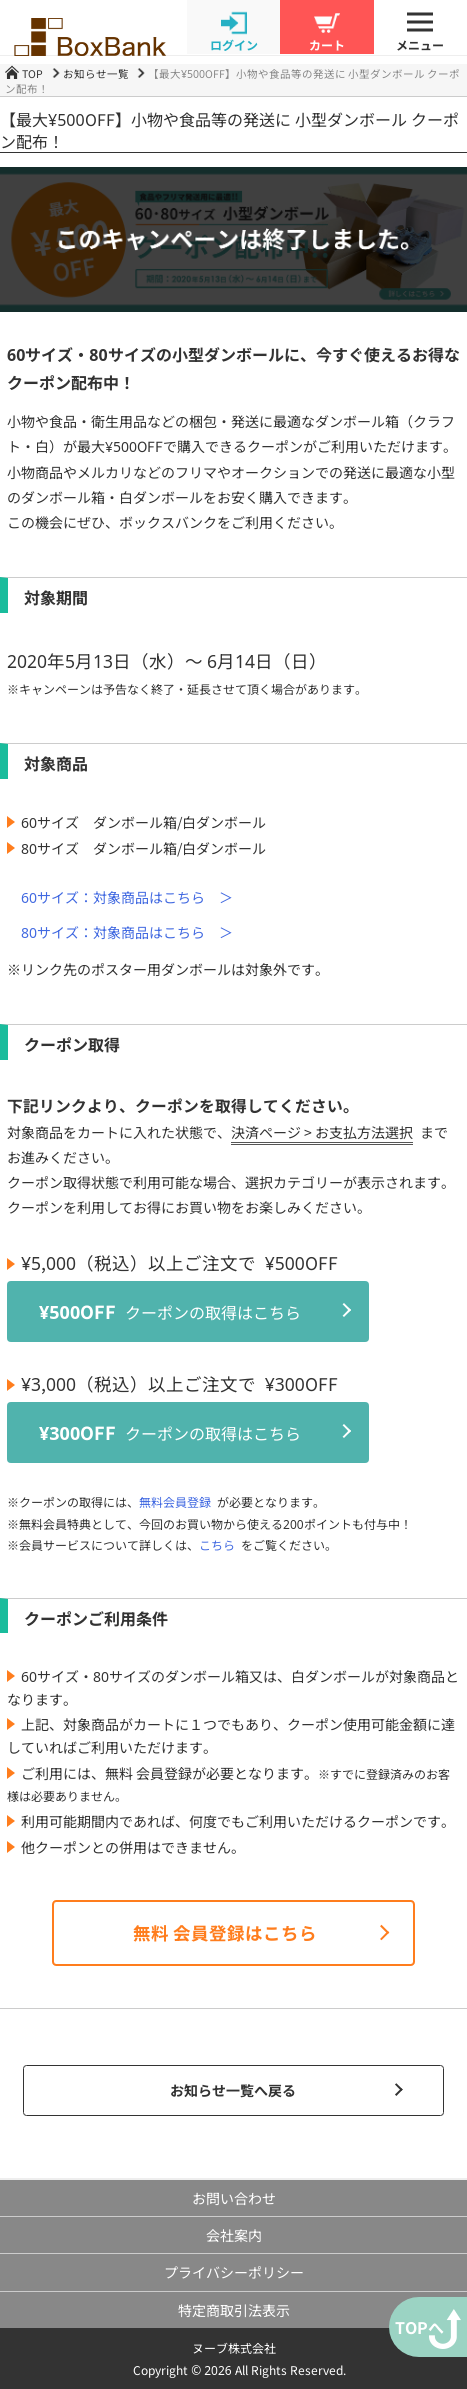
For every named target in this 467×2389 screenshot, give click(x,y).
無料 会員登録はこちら (225, 1932)
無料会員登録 (175, 1501)
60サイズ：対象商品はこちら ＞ (127, 897)
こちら (217, 1544)
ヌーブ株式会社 (234, 2347)
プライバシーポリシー (234, 2272)
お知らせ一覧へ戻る (233, 2090)
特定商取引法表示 (234, 2310)
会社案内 (234, 2235)
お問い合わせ (234, 2198)
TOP (24, 73)
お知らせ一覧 (96, 73)
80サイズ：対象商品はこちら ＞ (127, 932)
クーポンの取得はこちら (170, 1311)
